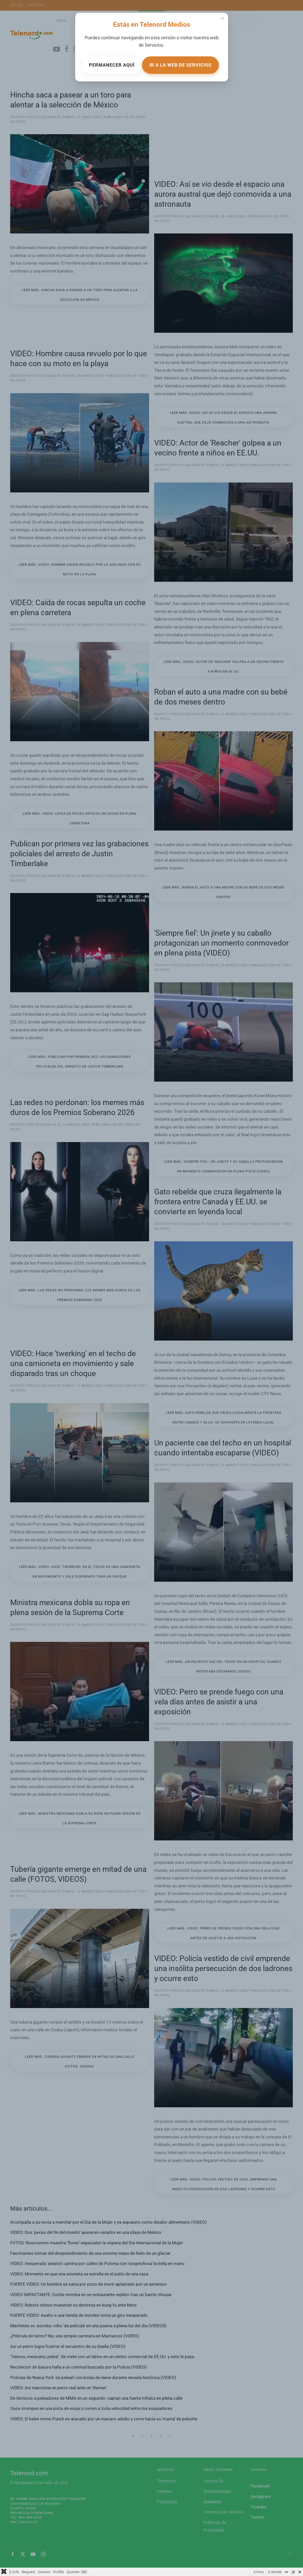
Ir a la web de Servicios (180, 65)
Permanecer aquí (112, 65)
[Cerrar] (222, 18)
